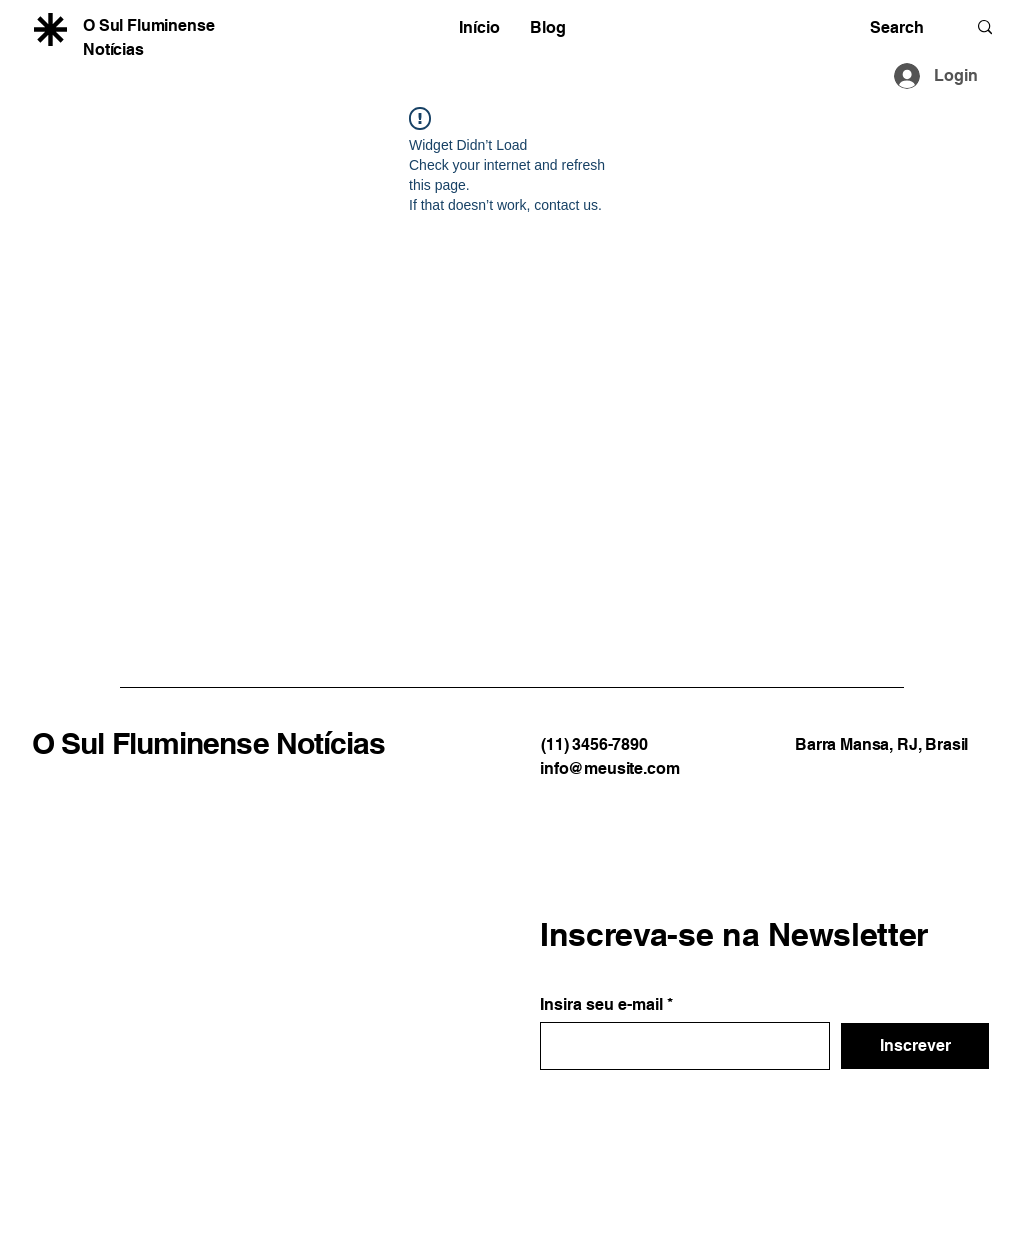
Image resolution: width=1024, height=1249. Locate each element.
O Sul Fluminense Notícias (209, 743)
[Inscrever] (915, 1046)
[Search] (903, 27)
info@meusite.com (609, 768)
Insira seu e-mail (601, 1005)
